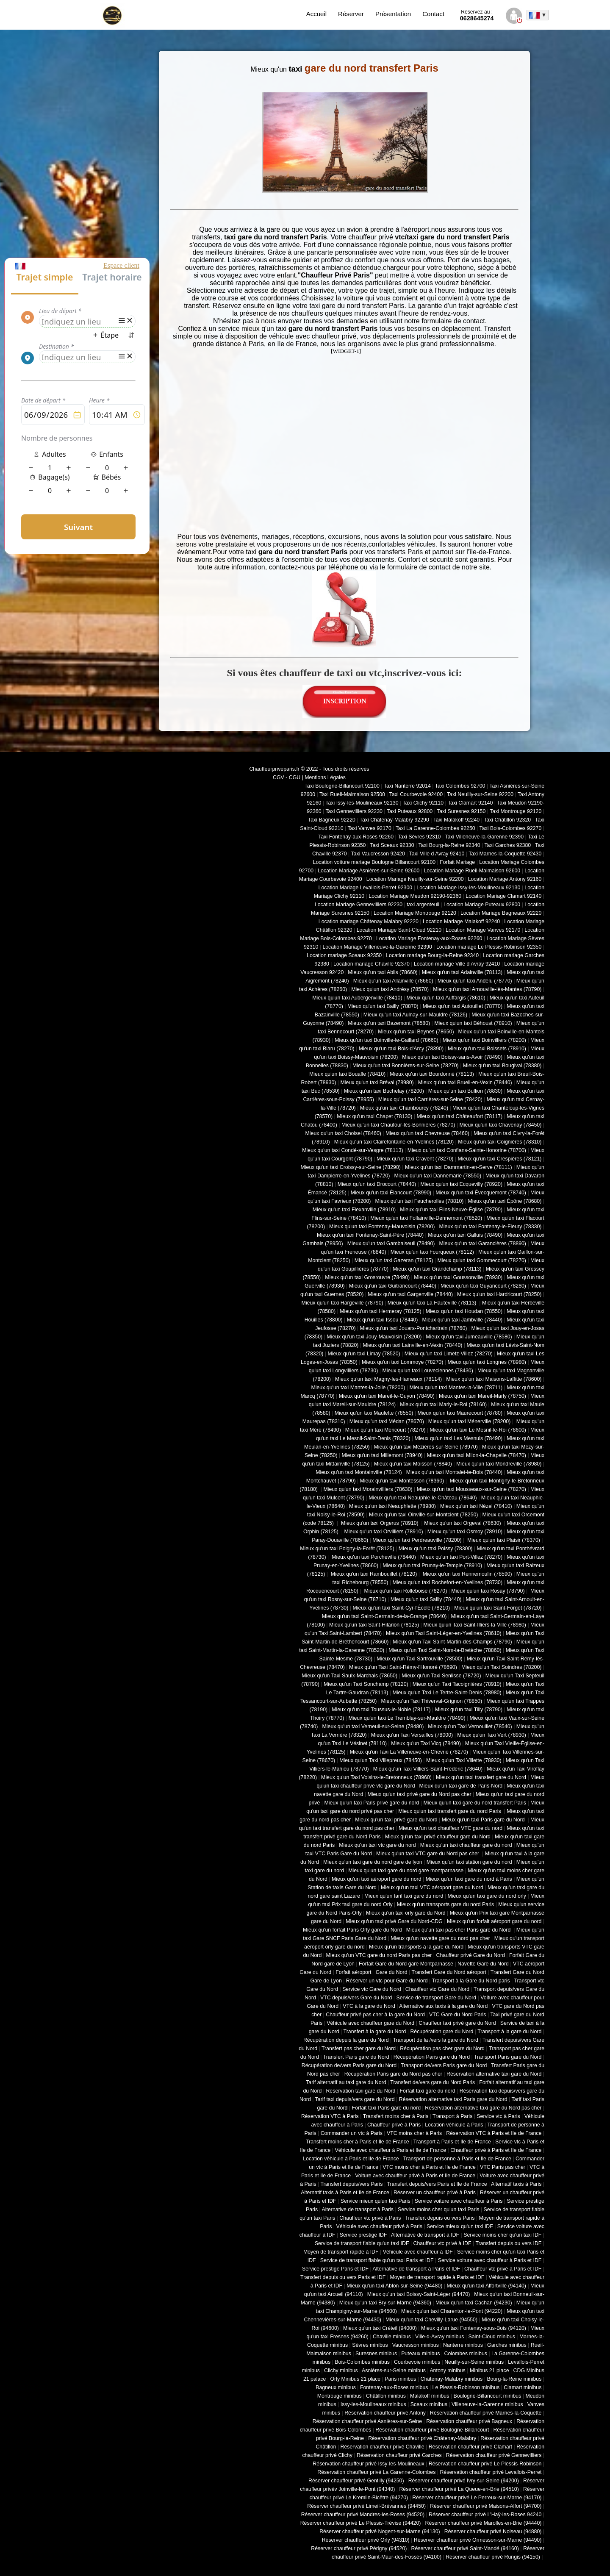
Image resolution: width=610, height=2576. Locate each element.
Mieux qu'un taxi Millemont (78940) (382, 1455)
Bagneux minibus (336, 2387)
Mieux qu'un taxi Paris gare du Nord (484, 1820)
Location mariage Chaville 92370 (371, 964)
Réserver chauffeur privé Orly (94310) (366, 2540)
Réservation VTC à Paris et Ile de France (493, 2133)
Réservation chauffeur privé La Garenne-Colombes (376, 2472)
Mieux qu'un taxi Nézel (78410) (476, 1506)
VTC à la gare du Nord (369, 2006)
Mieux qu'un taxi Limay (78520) (364, 1354)
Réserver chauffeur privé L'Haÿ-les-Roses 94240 (485, 2515)
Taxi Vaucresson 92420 (378, 854)
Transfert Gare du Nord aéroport (448, 1972)
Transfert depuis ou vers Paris (439, 2218)
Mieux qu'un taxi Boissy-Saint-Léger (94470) (418, 2294)
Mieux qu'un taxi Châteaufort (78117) (459, 1116)
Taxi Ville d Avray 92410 (437, 854)
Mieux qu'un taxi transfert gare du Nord (481, 1777)
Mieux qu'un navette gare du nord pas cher (440, 1938)
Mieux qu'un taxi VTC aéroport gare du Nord (432, 1887)
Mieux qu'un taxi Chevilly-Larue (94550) (431, 2320)
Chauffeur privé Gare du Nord (470, 1955)
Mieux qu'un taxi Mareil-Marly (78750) (482, 1396)
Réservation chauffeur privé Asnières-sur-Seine (367, 2421)
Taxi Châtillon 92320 (507, 820)
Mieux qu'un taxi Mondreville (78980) (498, 1464)
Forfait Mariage (457, 862)
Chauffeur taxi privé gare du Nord (457, 2023)
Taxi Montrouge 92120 (515, 811)
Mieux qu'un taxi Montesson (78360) (402, 1481)
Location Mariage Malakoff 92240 (461, 921)
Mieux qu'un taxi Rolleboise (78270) (405, 1591)
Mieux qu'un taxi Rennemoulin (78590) (466, 1574)
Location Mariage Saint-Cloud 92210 (399, 930)
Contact (433, 13)
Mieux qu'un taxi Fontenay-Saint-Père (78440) (370, 1235)
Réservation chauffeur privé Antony (385, 2413)
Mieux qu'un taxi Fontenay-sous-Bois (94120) (473, 2328)
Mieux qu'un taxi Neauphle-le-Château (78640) (423, 1498)
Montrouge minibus (339, 2396)
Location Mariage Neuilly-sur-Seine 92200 (415, 879)
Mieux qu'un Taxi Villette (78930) (464, 1760)
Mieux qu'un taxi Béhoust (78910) (473, 1023)
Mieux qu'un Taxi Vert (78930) (491, 1735)
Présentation (393, 13)
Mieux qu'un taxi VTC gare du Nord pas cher (428, 1854)
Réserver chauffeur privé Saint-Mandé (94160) (465, 2548)
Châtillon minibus (386, 2396)
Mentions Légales (325, 777)
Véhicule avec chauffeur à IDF (418, 2252)
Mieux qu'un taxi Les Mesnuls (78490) (459, 1438)
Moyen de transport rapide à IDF (341, 2252)
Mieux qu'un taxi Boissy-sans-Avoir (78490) (452, 1057)
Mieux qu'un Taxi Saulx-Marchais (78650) (349, 1676)
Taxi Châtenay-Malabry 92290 (394, 820)
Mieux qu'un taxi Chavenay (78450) (501, 1125)
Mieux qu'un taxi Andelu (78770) (475, 981)
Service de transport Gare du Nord (436, 1998)
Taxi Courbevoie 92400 (416, 794)
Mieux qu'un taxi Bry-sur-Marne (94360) (385, 2303)
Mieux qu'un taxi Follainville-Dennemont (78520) (426, 1218)
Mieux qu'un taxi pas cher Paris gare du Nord (459, 1930)
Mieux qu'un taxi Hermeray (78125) (380, 1311)
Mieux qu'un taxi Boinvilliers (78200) (484, 1040)
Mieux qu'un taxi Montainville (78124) (359, 1472)
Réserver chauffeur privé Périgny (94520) (359, 2548)
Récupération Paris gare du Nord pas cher (393, 2074)
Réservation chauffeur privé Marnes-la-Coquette (485, 2413)
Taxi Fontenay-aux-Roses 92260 (356, 837)
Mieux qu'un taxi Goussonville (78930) (458, 1277)
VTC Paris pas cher (502, 2167)
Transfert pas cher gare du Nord (359, 2048)
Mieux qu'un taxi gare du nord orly (486, 1896)
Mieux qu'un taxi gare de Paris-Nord (461, 1786)
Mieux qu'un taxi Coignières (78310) (499, 1142)
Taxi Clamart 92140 (470, 803)
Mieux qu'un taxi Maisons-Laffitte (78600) (493, 1379)
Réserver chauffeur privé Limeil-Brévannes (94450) (366, 2506)
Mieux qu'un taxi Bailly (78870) (383, 1006)
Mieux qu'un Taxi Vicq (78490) (426, 1743)
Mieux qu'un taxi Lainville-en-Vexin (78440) (412, 1345)
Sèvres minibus (370, 2345)
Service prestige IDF (363, 2235)
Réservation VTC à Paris (330, 2116)
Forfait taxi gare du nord (427, 2091)
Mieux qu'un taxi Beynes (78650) (416, 1032)
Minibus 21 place (489, 2370)
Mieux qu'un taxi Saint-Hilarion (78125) (374, 1625)
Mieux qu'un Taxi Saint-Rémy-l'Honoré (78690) (403, 1667)
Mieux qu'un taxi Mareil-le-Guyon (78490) (387, 1396)
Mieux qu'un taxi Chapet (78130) (374, 1116)
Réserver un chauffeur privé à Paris (435, 2193)
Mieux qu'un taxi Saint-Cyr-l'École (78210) (401, 1608)
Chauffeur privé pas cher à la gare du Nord (375, 2015)
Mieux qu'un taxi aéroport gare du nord (376, 1879)
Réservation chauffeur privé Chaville (382, 2447)
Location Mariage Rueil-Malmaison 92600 (472, 871)
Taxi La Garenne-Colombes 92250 (435, 828)
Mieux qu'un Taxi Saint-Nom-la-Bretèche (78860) (444, 1650)
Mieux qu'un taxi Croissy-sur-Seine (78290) (351, 1167)
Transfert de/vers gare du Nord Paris (432, 2082)
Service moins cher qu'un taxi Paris (438, 2209)
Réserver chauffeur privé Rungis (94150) (493, 2557)
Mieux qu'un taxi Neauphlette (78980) (392, 1506)
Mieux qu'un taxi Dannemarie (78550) (437, 1176)
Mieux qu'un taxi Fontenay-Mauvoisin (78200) (382, 1227)
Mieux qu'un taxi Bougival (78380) (502, 1066)
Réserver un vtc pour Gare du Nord (387, 1981)
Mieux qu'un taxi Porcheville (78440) (373, 1557)
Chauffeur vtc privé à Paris (370, 2218)
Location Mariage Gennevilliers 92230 (358, 905)
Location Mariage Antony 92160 (505, 879)
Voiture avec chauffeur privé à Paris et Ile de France (415, 2176)
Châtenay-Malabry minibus (451, 2379)
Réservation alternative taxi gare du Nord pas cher (483, 2108)
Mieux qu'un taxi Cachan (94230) (473, 2303)
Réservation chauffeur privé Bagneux (469, 2421)
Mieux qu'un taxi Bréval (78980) (377, 1082)
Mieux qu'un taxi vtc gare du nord (377, 1845)
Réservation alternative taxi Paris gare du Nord (453, 2099)
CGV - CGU (286, 777)
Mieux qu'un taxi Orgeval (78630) (463, 1523)
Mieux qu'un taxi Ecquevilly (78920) (461, 1184)
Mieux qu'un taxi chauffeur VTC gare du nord (450, 1828)
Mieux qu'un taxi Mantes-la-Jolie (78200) (358, 1388)
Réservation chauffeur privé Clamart (470, 2447)
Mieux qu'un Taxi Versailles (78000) (412, 1735)
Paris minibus (400, 2379)
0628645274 (477, 15)
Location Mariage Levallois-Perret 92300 (366, 888)
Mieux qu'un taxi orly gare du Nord (406, 1913)
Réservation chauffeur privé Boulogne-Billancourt (432, 2430)
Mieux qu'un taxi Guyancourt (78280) (483, 1286)
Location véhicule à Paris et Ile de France (351, 2159)
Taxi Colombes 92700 (460, 786)
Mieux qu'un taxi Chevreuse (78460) (427, 1133)
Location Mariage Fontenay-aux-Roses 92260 (429, 938)
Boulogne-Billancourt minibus (487, 2396)
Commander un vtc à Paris (352, 2133)
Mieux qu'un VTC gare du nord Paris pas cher (379, 1955)
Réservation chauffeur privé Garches (399, 2455)
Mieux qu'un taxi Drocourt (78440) (377, 1184)
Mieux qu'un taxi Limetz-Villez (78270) (449, 1354)
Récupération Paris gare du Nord (432, 2057)
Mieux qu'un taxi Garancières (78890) (482, 1243)
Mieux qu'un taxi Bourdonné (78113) (432, 1074)
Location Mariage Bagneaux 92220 (500, 913)
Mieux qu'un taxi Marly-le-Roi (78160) (443, 1404)
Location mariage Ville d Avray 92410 (457, 964)
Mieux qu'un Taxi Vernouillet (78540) (470, 1726)
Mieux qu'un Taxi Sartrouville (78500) (419, 1659)
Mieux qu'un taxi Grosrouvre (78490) (367, 1277)
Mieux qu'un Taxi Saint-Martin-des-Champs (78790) (452, 1642)
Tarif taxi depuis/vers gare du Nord (355, 2099)
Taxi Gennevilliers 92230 (354, 811)
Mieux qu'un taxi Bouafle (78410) (347, 1074)
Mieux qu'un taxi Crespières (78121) (499, 1159)
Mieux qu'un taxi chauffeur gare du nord (466, 1845)
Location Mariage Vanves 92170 (483, 930)
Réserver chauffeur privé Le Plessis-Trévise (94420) (360, 2523)
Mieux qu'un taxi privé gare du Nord (396, 1820)
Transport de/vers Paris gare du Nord (444, 2065)
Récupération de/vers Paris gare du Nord (349, 2065)
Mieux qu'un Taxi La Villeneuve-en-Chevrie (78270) (409, 1752)
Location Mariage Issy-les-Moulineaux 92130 (468, 888)
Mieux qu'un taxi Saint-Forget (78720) (497, 1608)
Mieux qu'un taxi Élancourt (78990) (391, 1193)
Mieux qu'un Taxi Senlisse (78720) (441, 1676)
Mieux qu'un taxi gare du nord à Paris (469, 1879)
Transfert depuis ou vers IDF (508, 2243)
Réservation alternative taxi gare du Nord (493, 2074)
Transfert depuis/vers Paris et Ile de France (437, 2184)
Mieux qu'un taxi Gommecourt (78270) (481, 1260)
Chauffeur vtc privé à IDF (442, 2243)
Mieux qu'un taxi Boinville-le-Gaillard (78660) (386, 1040)
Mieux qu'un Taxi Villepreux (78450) (380, 1760)
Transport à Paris (452, 2116)
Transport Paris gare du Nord (507, 2057)
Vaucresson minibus (415, 2345)
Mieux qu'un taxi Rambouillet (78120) (373, 1574)
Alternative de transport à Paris (358, 2209)
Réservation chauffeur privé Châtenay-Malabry (422, 2438)
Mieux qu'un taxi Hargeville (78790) (342, 1303)
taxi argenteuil (423, 905)
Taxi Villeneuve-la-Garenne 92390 (484, 837)
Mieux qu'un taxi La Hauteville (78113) (433, 1303)
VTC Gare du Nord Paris (457, 2015)
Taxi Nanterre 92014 (407, 786)
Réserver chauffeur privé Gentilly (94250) (356, 2481)
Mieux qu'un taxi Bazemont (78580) (389, 1023)
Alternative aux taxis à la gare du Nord (443, 2006)
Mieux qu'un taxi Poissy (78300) (436, 1549)
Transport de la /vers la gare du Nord (435, 2040)
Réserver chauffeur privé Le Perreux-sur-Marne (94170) (476, 2498)
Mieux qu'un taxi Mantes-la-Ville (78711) (455, 1388)
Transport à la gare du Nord (509, 2032)
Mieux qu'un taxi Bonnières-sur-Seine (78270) (405, 1066)
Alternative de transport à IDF (425, 2235)
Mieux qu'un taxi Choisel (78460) (343, 1133)
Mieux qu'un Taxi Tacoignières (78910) (457, 1684)
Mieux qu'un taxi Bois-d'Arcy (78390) (401, 1049)
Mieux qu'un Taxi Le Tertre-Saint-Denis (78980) (446, 1693)
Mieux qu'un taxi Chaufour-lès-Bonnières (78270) (398, 1125)
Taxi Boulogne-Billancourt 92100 (342, 786)
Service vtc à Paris (498, 2116)
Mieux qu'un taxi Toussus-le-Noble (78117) (381, 1710)
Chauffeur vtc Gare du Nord (437, 1989)
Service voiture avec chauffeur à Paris (459, 2201)
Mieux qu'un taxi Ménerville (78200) (469, 1421)
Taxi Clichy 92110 (423, 803)
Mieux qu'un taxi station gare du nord (469, 1862)
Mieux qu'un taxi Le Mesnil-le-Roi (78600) (478, 1430)
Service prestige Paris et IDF (335, 2269)
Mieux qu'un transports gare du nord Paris (445, 1904)
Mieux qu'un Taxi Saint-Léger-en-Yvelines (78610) (443, 1633)
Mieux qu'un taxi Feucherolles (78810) (419, 1201)
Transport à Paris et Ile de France (452, 2142)
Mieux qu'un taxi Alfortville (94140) (486, 2286)
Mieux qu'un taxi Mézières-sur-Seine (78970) (426, 1447)
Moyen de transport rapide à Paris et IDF (437, 2277)
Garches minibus (507, 2345)
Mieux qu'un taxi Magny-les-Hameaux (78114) (388, 1379)
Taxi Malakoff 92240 (456, 820)
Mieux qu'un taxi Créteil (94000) (380, 2328)
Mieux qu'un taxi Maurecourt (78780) (459, 1413)
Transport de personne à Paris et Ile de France (457, 2159)
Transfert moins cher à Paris (396, 2116)
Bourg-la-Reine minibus (514, 2379)
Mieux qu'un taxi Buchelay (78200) (384, 1091)
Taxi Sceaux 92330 (392, 845)
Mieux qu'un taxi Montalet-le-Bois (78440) (454, 1472)
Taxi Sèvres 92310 (419, 837)
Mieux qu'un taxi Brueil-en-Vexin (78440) (465, 1082)
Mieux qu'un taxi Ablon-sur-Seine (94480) (394, 2286)
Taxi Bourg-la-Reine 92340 (449, 845)
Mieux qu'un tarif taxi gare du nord (403, 1896)
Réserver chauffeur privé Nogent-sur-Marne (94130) (379, 2531)
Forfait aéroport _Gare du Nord (371, 1972)
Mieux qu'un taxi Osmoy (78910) (464, 1532)
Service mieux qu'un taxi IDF (460, 2226)
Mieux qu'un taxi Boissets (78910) (487, 1049)
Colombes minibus (465, 2354)
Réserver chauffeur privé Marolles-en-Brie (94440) (483, 2523)
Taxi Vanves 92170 (369, 828)
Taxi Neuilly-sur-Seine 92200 (480, 794)
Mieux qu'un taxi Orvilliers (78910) (383, 1532)
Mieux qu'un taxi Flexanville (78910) (354, 1210)
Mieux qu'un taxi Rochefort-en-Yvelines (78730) (447, 1582)
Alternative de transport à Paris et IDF (416, 2269)
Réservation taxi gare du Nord (360, 2091)
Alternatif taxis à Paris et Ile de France (345, 2193)
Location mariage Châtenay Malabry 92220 (369, 921)
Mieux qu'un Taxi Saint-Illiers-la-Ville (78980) (474, 1625)
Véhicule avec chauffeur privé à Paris (379, 2226)
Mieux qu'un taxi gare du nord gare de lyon (372, 1862)
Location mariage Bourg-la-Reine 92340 (432, 955)
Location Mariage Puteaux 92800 (482, 905)
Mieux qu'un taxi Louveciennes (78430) (427, 1371)
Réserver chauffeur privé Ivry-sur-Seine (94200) (463, 2481)
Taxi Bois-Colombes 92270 (511, 828)
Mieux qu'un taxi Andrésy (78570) (390, 989)
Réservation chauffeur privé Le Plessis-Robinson (485, 2464)
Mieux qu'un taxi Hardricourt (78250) (499, 1294)
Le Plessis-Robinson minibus (466, 2387)
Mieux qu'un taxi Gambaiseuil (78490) (391, 1243)
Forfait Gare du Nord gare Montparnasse (406, 1964)
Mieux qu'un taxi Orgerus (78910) (379, 1523)
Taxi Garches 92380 (507, 845)
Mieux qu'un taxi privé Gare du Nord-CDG (394, 1921)
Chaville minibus (392, 2337)
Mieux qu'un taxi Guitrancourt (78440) (392, 1286)
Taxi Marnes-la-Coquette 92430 (505, 854)
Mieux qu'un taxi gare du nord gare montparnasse (405, 1871)
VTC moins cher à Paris (414, 2133)
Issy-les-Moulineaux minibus (373, 2404)
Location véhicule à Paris (454, 2125)
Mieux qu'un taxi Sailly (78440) (426, 1599)
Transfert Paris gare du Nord (356, 2057)
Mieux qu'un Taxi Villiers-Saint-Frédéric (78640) (428, 1769)
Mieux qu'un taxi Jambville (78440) (462, 1320)
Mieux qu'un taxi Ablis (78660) (382, 972)
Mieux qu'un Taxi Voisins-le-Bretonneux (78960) (376, 1777)
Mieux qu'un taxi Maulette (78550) (374, 1413)
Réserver (351, 13)
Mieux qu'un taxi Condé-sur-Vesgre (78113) (352, 1150)
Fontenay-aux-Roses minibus (394, 2387)
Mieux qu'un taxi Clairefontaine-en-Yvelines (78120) (394, 1142)
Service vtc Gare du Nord (371, 1989)
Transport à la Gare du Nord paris (471, 1981)
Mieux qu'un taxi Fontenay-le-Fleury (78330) (490, 1227)
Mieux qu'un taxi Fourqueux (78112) (432, 1252)
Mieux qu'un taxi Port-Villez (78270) (461, 1557)
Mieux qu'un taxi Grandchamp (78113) (437, 1269)
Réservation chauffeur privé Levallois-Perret (490, 2472)
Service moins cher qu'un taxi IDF (502, 2235)
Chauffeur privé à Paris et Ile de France (495, 2150)
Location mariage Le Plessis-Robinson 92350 (488, 947)
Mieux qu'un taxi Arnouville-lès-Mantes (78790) (487, 989)
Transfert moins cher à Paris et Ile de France (357, 2142)
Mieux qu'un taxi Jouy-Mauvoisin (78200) (374, 1337)
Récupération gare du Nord (441, 2032)
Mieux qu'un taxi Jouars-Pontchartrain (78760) (413, 1328)
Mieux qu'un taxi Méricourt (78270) (385, 1430)
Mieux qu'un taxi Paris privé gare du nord (371, 1803)
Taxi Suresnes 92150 (461, 811)
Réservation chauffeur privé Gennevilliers (494, 2455)
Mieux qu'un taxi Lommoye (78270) (402, 1362)
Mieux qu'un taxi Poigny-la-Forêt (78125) (347, 1549)
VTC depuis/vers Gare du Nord (356, 1998)
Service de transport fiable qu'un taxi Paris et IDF (377, 2260)
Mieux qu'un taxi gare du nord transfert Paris (474, 1803)
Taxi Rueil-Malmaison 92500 (352, 794)
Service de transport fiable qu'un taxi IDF (362, 2243)
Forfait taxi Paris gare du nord (386, 2108)
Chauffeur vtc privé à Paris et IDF (502, 2269)
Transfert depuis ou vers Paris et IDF (342, 2277)
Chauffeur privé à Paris (394, 2125)
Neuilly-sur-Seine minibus (474, 2362)
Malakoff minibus (429, 2396)
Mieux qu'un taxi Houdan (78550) (464, 1311)
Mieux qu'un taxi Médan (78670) (386, 1421)
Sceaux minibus (428, 2404)
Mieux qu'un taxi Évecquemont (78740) (480, 1193)
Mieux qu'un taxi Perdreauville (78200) (416, 1540)
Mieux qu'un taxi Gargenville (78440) (410, 1294)
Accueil (316, 13)
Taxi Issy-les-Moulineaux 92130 (361, 803)
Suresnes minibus (376, 2354)
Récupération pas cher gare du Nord (442, 2048)
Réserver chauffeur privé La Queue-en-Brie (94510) (458, 2489)
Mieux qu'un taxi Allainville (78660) (393, 981)
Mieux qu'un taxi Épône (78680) (504, 1201)
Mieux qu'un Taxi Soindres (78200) (501, 1667)
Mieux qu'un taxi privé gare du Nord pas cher (419, 1794)
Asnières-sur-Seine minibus (394, 2370)
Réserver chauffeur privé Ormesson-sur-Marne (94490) (478, 2540)
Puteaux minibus (420, 2354)
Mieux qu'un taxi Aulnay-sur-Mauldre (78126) (415, 1015)
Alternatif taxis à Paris (516, 2184)
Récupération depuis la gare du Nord (346, 2040)
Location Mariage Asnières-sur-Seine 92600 (368, 871)
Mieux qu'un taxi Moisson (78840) (413, 1464)
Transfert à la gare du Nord (375, 2032)
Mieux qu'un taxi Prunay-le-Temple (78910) (432, 1565)
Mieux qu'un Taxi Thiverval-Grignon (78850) (431, 1701)
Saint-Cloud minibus (491, 2337)
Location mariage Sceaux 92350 (344, 955)
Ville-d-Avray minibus (439, 2337)
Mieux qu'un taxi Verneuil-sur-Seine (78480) (373, 1726)
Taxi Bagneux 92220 (331, 820)
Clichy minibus (341, 2370)
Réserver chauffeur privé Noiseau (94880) (493, 2531)
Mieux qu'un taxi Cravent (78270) (415, 1159)
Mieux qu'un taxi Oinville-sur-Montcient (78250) (423, 1515)
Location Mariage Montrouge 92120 (415, 913)
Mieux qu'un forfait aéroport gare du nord (494, 1921)
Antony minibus (447, 2370)
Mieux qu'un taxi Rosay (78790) (487, 1591)
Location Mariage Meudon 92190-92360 (415, 896)
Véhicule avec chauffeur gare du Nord (370, 2023)
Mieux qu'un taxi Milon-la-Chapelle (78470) (476, 1455)
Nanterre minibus (463, 2345)
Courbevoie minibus (417, 2362)
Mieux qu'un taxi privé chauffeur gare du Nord (438, 1837)
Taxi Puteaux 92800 (410, 811)
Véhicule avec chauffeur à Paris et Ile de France (390, 2150)
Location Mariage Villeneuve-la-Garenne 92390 (377, 947)
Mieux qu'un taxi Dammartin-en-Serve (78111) (458, 1167)
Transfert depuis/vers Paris (351, 2184)
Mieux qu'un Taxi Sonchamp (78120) (366, 1684)
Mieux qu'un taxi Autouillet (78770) (462, 1006)
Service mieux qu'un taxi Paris (375, 2201)
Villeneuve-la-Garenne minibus (487, 2404)
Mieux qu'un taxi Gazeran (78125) (394, 1260)
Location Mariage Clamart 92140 (503, 896)
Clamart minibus (522, 2387)
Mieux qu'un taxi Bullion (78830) (465, 1091)
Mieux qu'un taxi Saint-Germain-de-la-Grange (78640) (384, 1616)
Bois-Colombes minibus (362, 2362)
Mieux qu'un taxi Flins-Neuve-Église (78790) (451, 1210)
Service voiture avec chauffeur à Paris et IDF (490, 2260)
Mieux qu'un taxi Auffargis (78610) (446, 998)
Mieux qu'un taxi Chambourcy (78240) (404, 1108)
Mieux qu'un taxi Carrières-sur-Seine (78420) (430, 1099)
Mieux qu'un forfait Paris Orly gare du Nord (352, 1930)
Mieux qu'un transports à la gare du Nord (416, 1947)
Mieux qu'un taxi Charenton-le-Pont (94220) (451, 2311)
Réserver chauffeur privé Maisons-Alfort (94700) (485, 2506)
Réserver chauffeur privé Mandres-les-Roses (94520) (362, 2515)
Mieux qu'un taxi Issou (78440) (382, 1320)
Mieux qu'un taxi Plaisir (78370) (503, 1540)
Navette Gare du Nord (483, 1964)
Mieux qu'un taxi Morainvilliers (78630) (367, 1489)
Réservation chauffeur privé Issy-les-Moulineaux (368, 2464)
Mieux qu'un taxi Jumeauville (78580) (469, 1337)
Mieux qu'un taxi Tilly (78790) (468, 1710)
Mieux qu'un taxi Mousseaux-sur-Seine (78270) (471, 1489)
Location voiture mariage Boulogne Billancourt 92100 (374, 862)
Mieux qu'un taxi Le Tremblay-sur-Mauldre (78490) (406, 1718)
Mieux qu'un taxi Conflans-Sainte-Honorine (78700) (467, 1150)
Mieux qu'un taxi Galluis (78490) (465, 1235)
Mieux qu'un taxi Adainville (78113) (462, 972)
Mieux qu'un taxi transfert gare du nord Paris (450, 1811)
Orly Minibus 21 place (355, 2379)
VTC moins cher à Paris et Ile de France (429, 2167)
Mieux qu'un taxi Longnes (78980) (486, 1362)
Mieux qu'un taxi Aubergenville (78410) (357, 998)
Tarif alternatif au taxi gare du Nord (346, 2082)
